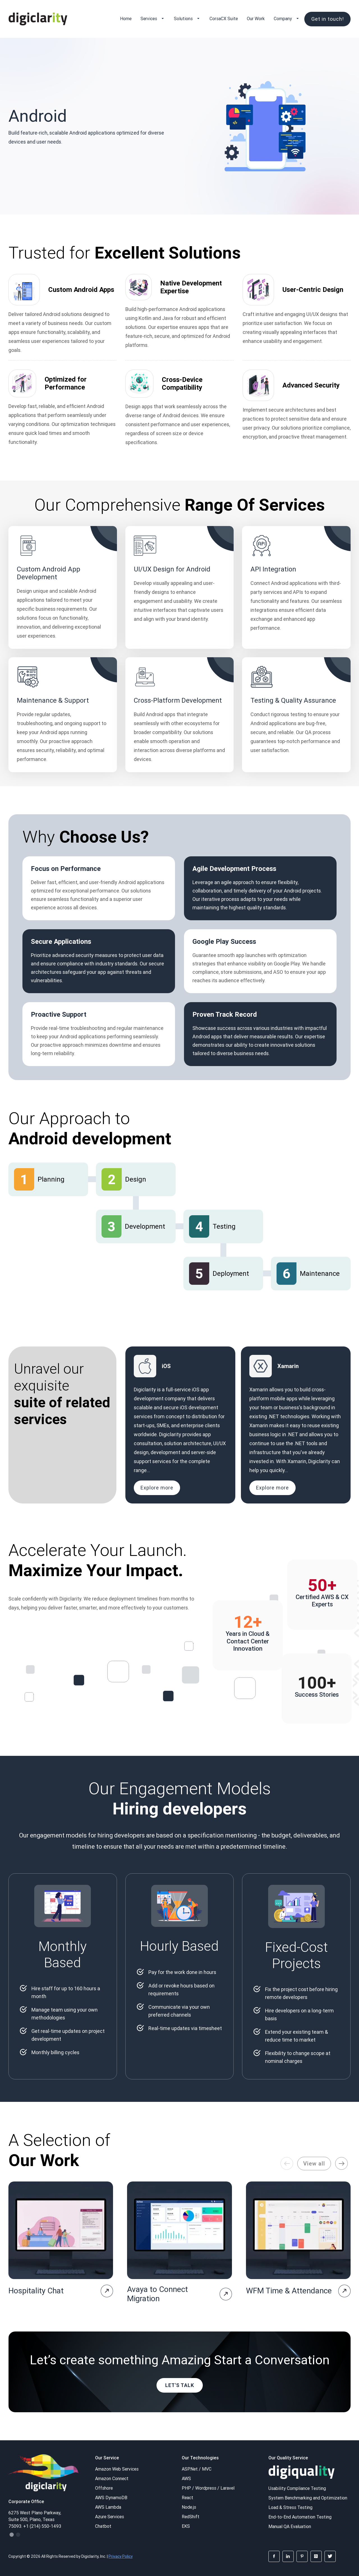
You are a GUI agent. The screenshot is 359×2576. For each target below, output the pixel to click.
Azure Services (109, 2516)
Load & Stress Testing (290, 2507)
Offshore (104, 2488)
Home (126, 18)
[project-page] (107, 2291)
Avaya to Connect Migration (157, 2293)
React (187, 2497)
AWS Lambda (108, 2507)
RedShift (190, 2516)
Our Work (256, 18)
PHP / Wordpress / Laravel (208, 2488)
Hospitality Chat (36, 2290)
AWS (186, 2478)
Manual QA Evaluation (289, 2526)
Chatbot (103, 2526)
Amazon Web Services (117, 2469)
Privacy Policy (121, 2556)
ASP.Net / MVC (196, 2469)
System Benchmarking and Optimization (307, 2498)
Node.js (189, 2507)
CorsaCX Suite (224, 18)
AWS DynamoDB (111, 2497)
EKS (186, 2526)
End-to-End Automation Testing (300, 2517)
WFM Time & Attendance (289, 2290)
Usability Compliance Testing (297, 2488)
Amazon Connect (111, 2478)
